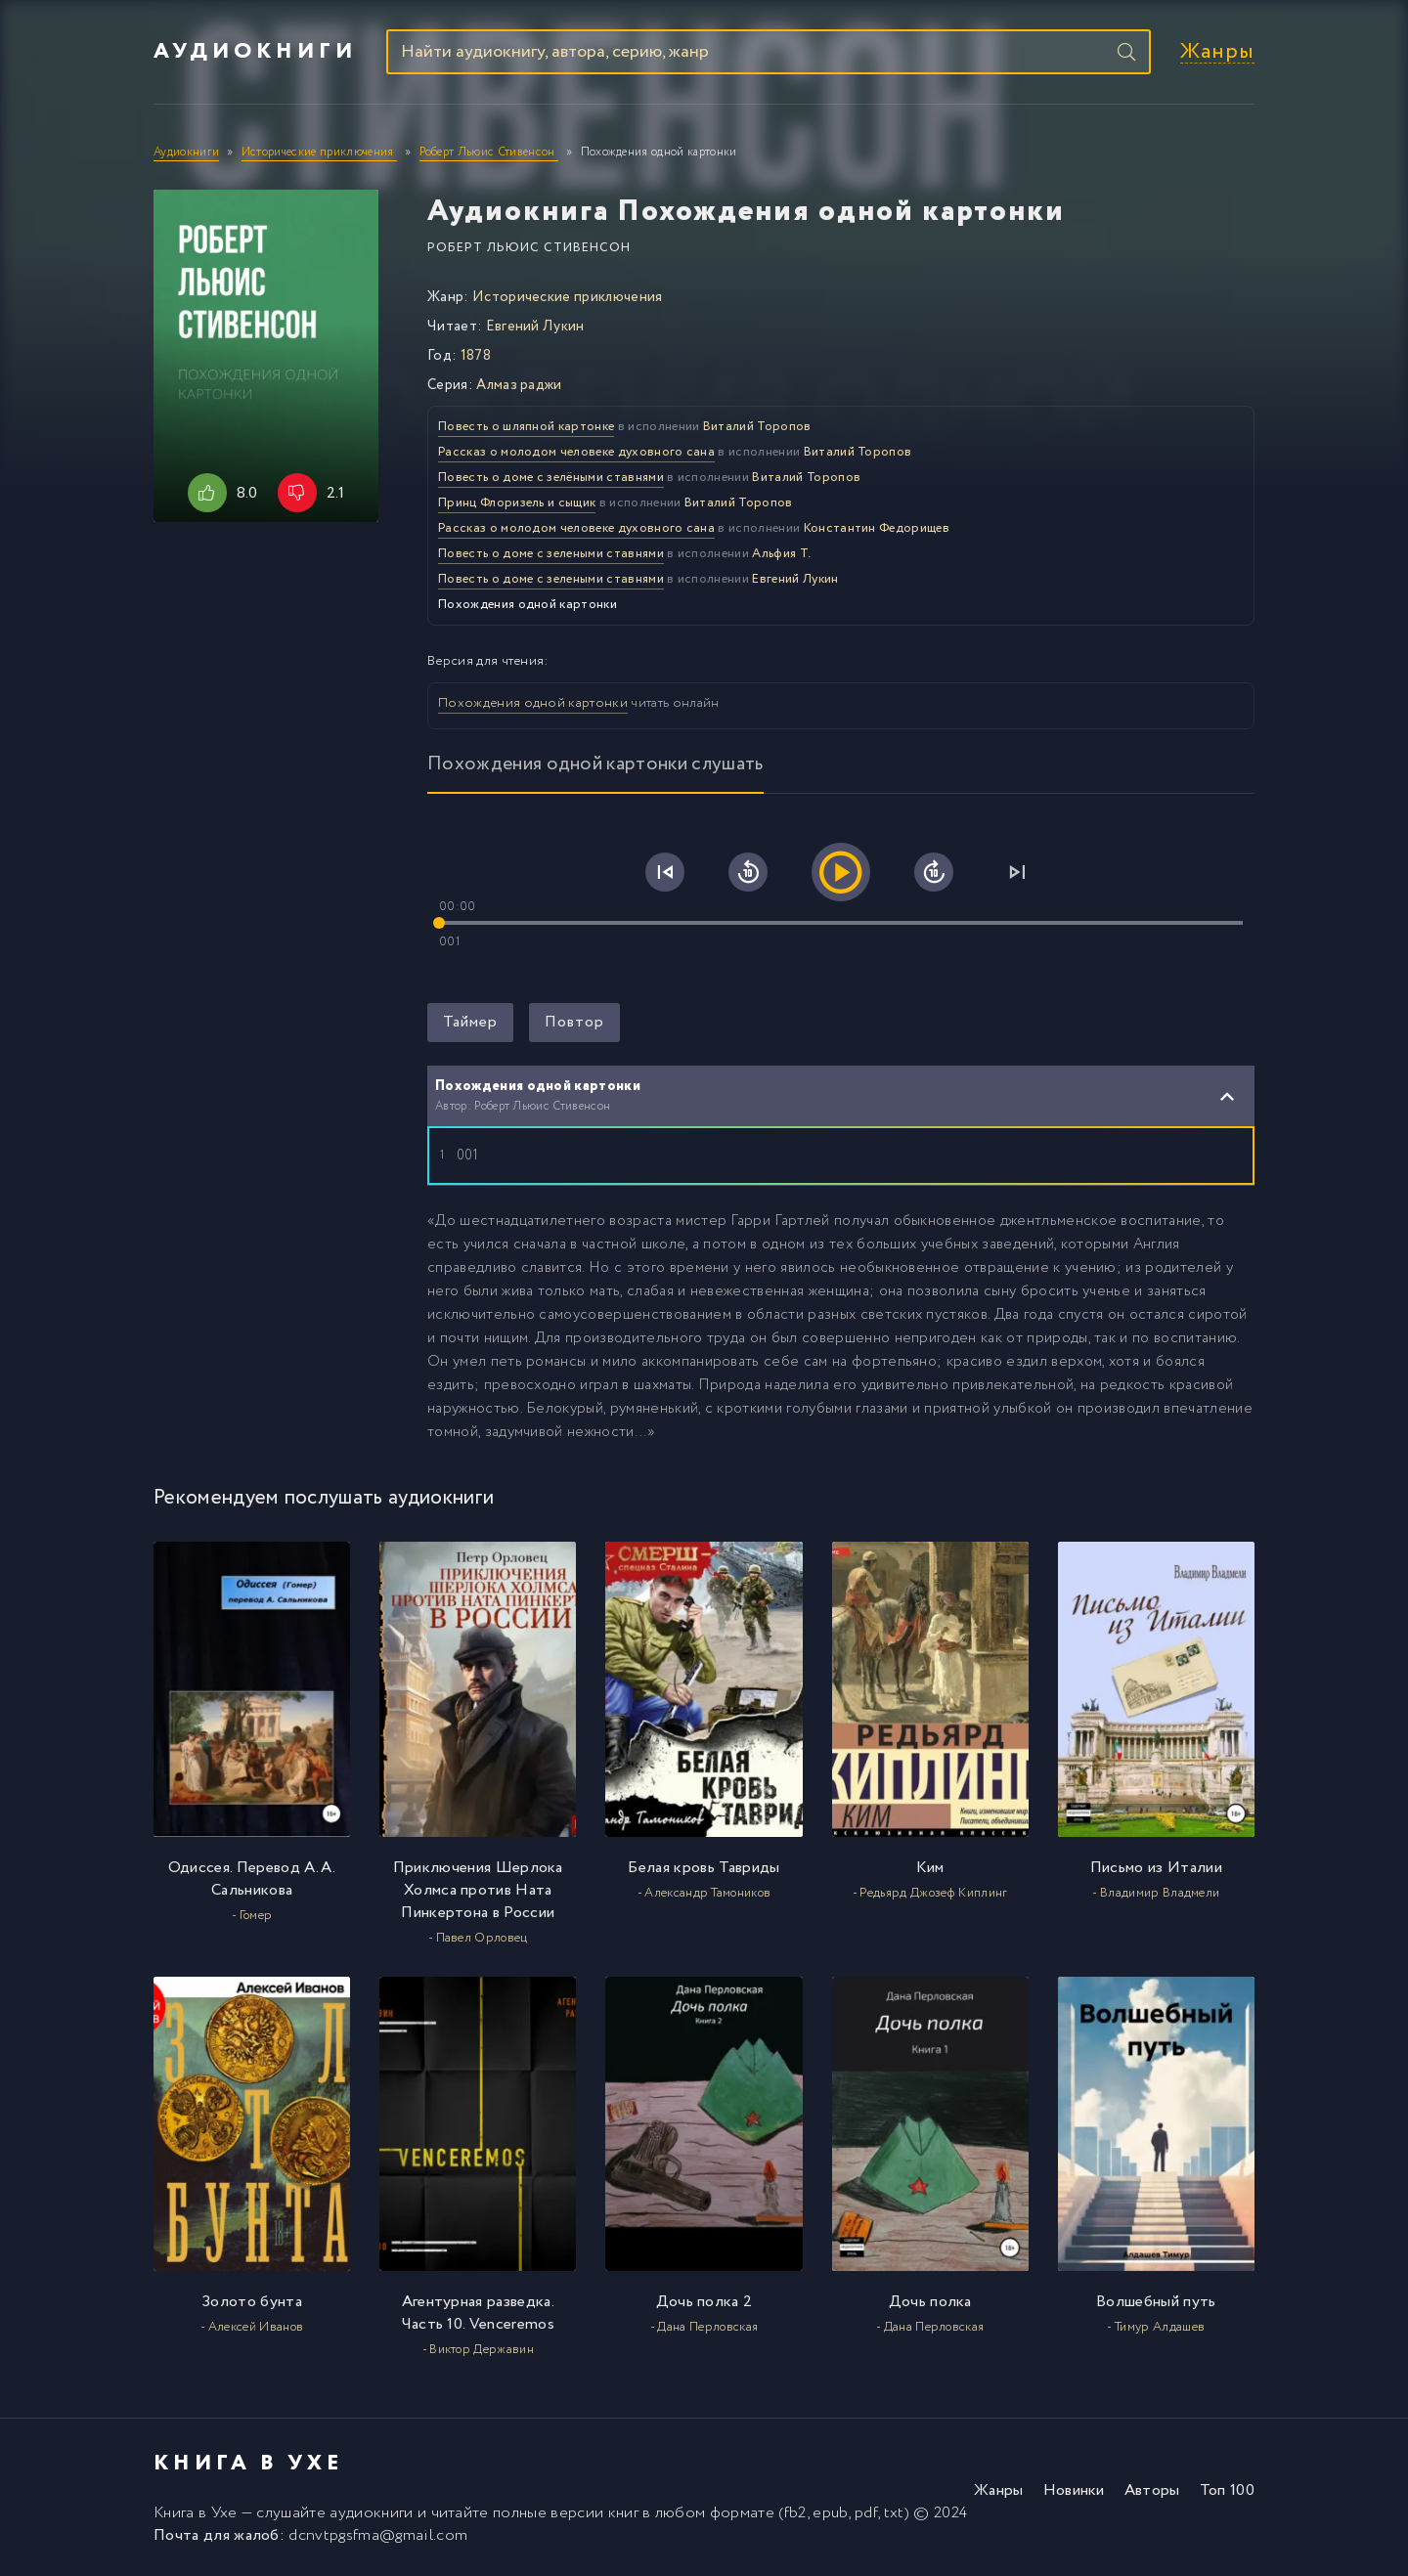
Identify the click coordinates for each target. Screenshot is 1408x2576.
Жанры (1217, 52)
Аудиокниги (255, 51)
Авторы (1152, 2490)
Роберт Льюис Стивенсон (529, 248)
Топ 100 (1227, 2490)
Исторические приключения (567, 297)
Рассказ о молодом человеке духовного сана (576, 452)
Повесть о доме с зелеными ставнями (551, 554)
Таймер (470, 1022)
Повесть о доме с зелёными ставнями (551, 477)
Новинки (1074, 2490)
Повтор (574, 1022)
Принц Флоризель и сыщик (516, 503)
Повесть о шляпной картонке (526, 426)
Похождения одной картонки (533, 703)
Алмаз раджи (519, 385)
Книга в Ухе (196, 2513)
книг (623, 2513)
